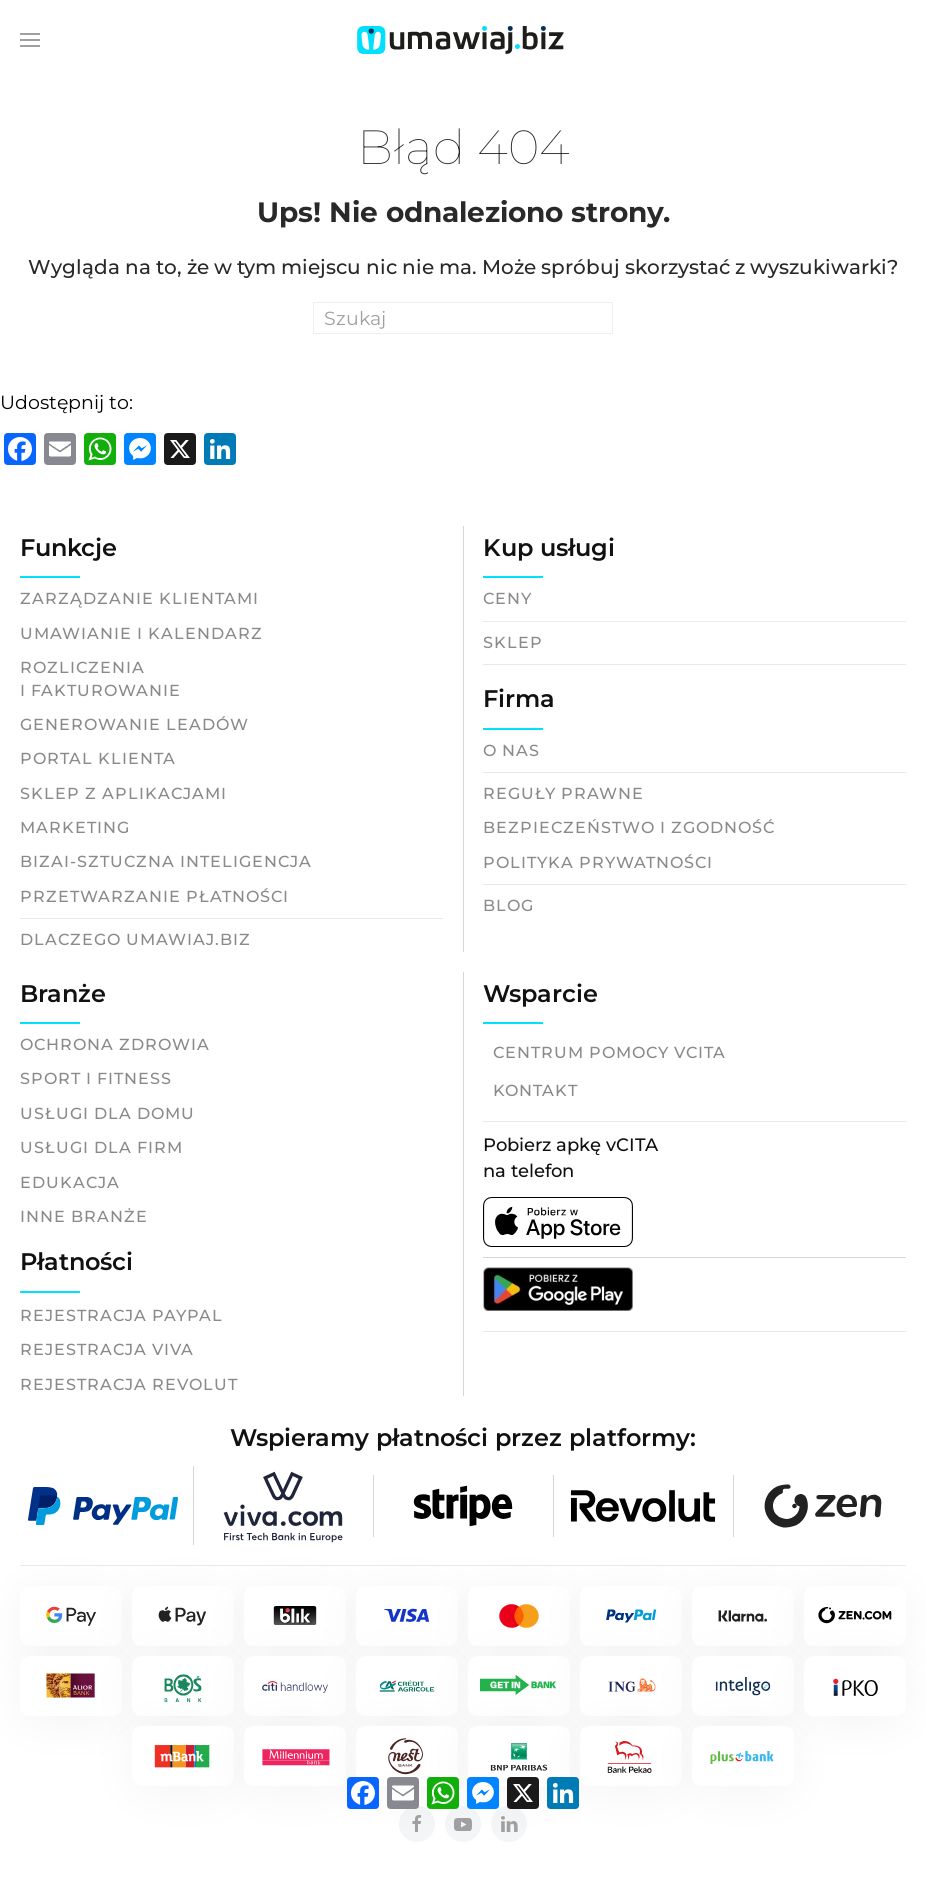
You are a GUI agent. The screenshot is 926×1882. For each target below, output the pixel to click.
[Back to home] (463, 40)
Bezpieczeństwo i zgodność (629, 827)
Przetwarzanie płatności (154, 896)
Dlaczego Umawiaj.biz (135, 939)
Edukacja (70, 1182)
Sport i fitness (96, 1078)
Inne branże (84, 1216)
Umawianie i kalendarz (141, 633)
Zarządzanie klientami (139, 598)
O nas (511, 750)
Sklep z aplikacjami (123, 793)
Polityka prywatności (598, 862)
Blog (508, 905)
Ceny (507, 598)
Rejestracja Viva (107, 1349)
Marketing (75, 827)
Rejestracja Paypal (121, 1315)
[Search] (463, 318)
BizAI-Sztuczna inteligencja (166, 861)
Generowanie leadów (134, 724)
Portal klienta (98, 758)
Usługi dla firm (101, 1147)
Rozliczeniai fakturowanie (100, 678)
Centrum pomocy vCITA (609, 1052)
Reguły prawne (563, 793)
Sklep (513, 642)
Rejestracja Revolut (129, 1384)
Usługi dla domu (107, 1113)
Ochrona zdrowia (115, 1044)
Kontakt (535, 1090)
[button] (30, 40)
